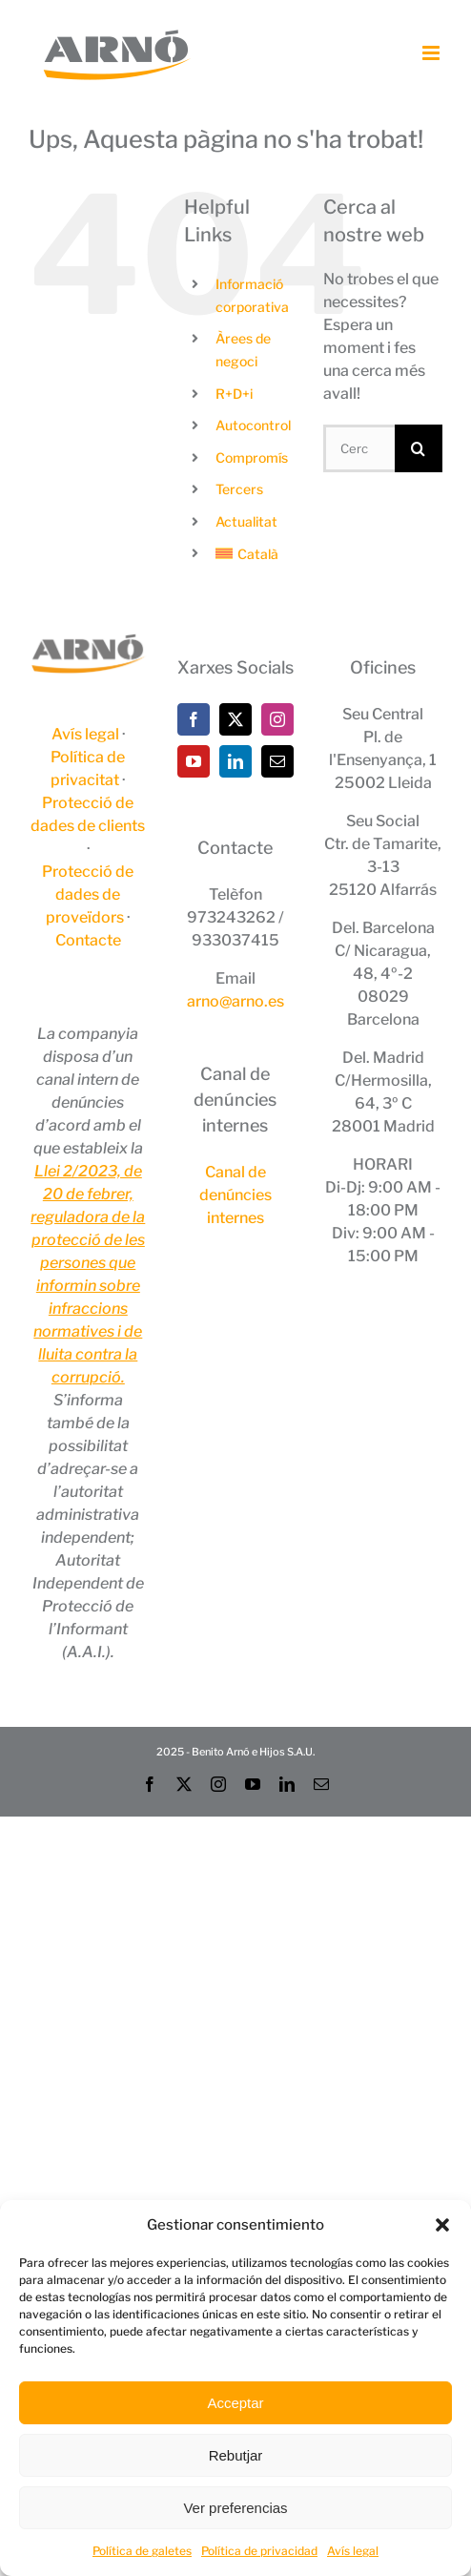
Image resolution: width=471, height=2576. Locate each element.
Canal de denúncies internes (235, 1195)
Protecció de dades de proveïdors (87, 894)
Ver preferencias (235, 2508)
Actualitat (246, 521)
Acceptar (235, 2403)
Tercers (239, 489)
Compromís (251, 457)
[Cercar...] (359, 448)
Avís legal (353, 2551)
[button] (442, 2224)
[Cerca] (418, 448)
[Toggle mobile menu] (432, 53)
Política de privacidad (259, 2551)
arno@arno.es (235, 1001)
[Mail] (277, 761)
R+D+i (234, 393)
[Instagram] (277, 719)
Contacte (88, 940)
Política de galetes (142, 2551)
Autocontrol (253, 425)
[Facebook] (193, 719)
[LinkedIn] (235, 761)
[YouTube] (193, 761)
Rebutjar (236, 2455)
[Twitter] (235, 719)
